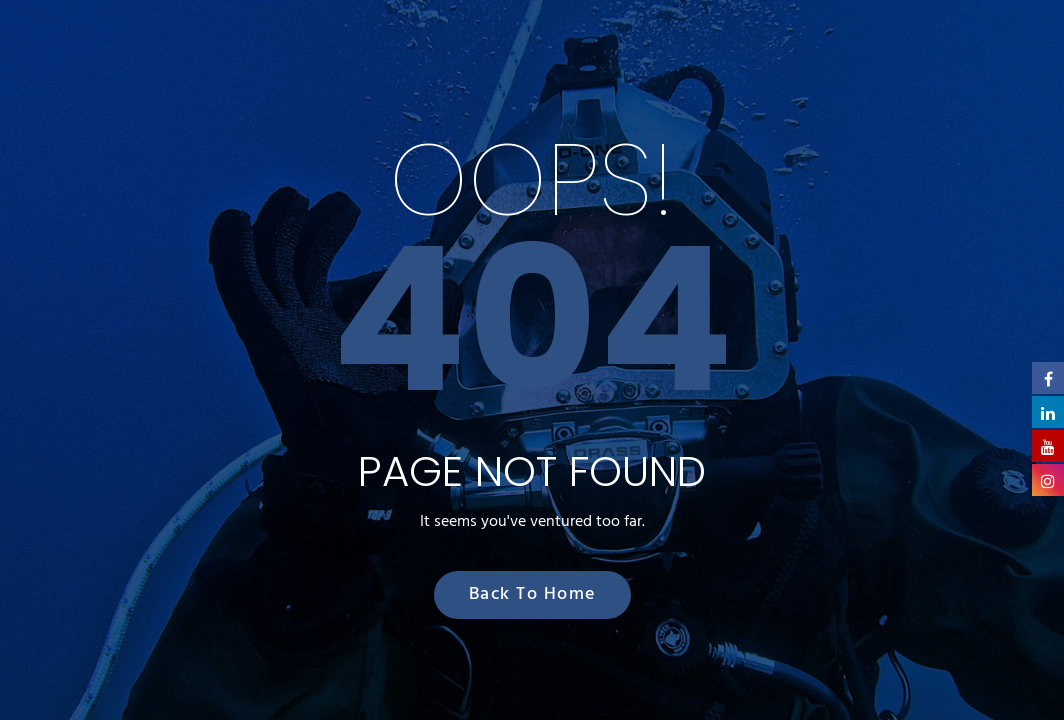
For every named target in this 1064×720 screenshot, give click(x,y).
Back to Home (532, 594)
